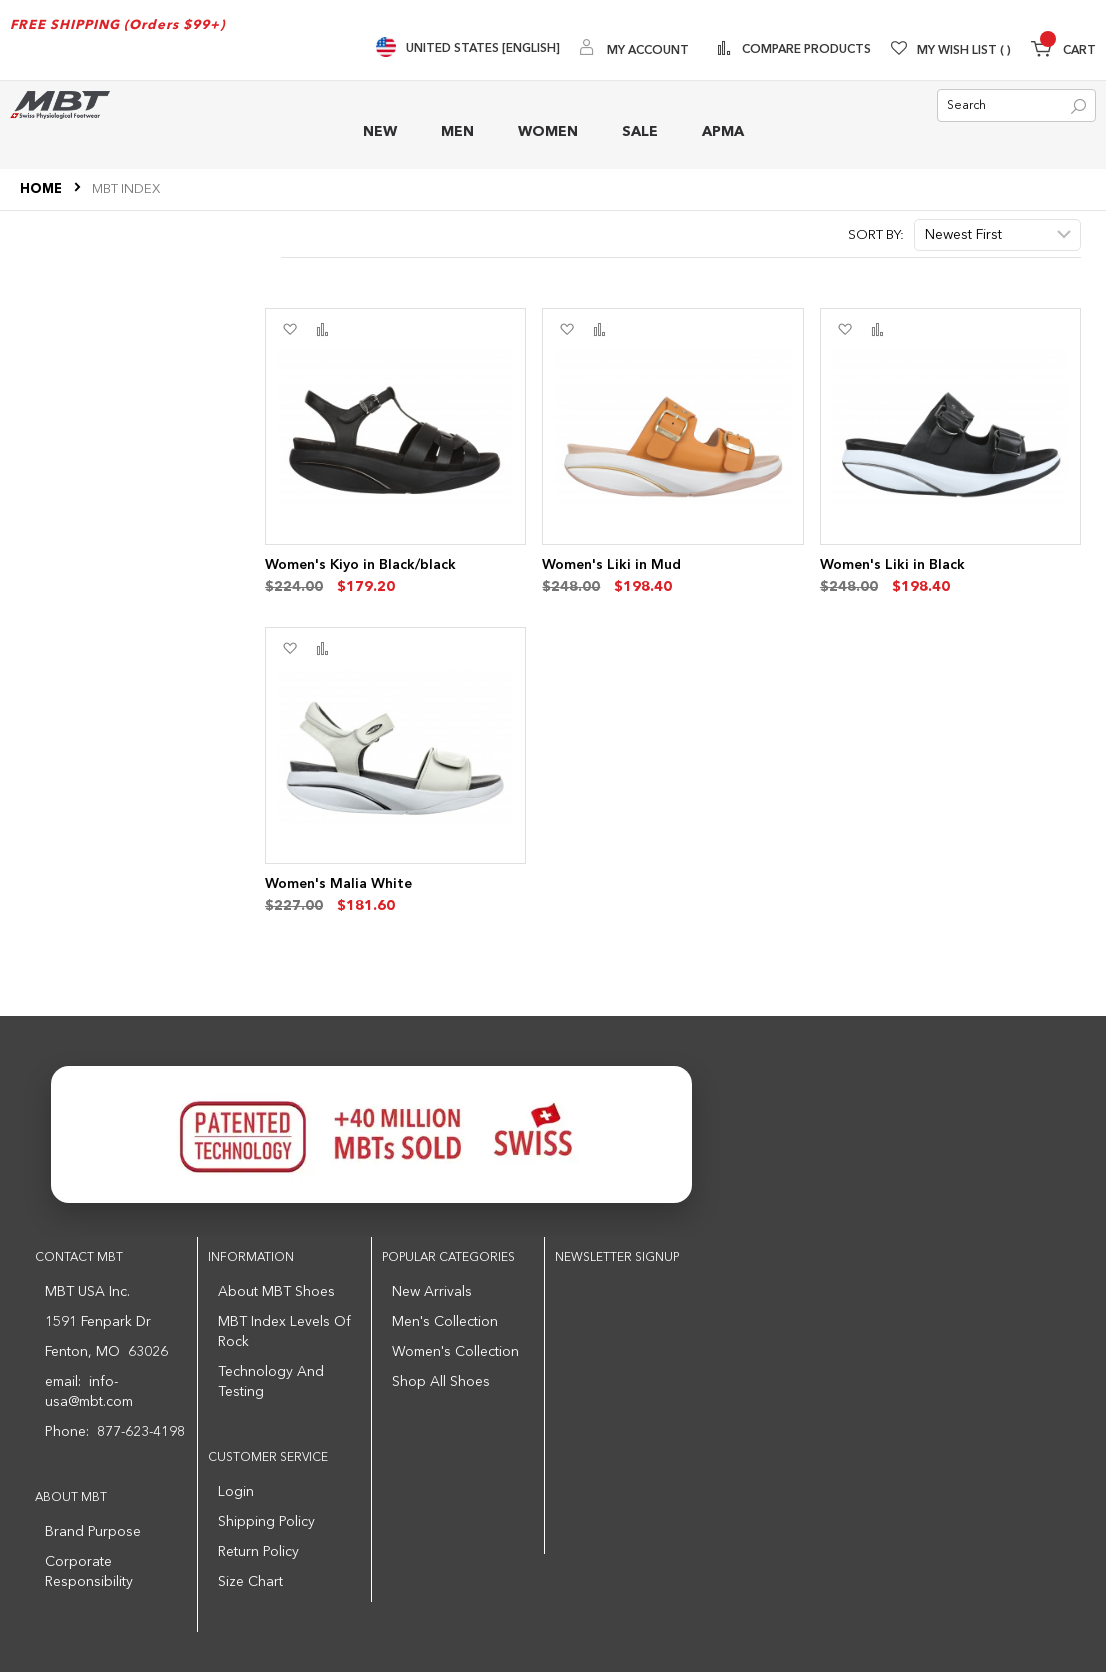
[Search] (1078, 106)
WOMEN (548, 132)
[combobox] (1016, 105)
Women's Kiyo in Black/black (360, 565)
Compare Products (805, 50)
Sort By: (876, 235)
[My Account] (634, 49)
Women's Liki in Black (892, 565)
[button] (289, 330)
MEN (457, 132)
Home (42, 189)
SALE (640, 132)
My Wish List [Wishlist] (964, 51)
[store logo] (60, 104)
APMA (723, 132)
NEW (380, 132)
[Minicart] (1063, 51)
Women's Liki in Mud (611, 565)
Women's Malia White (338, 884)
